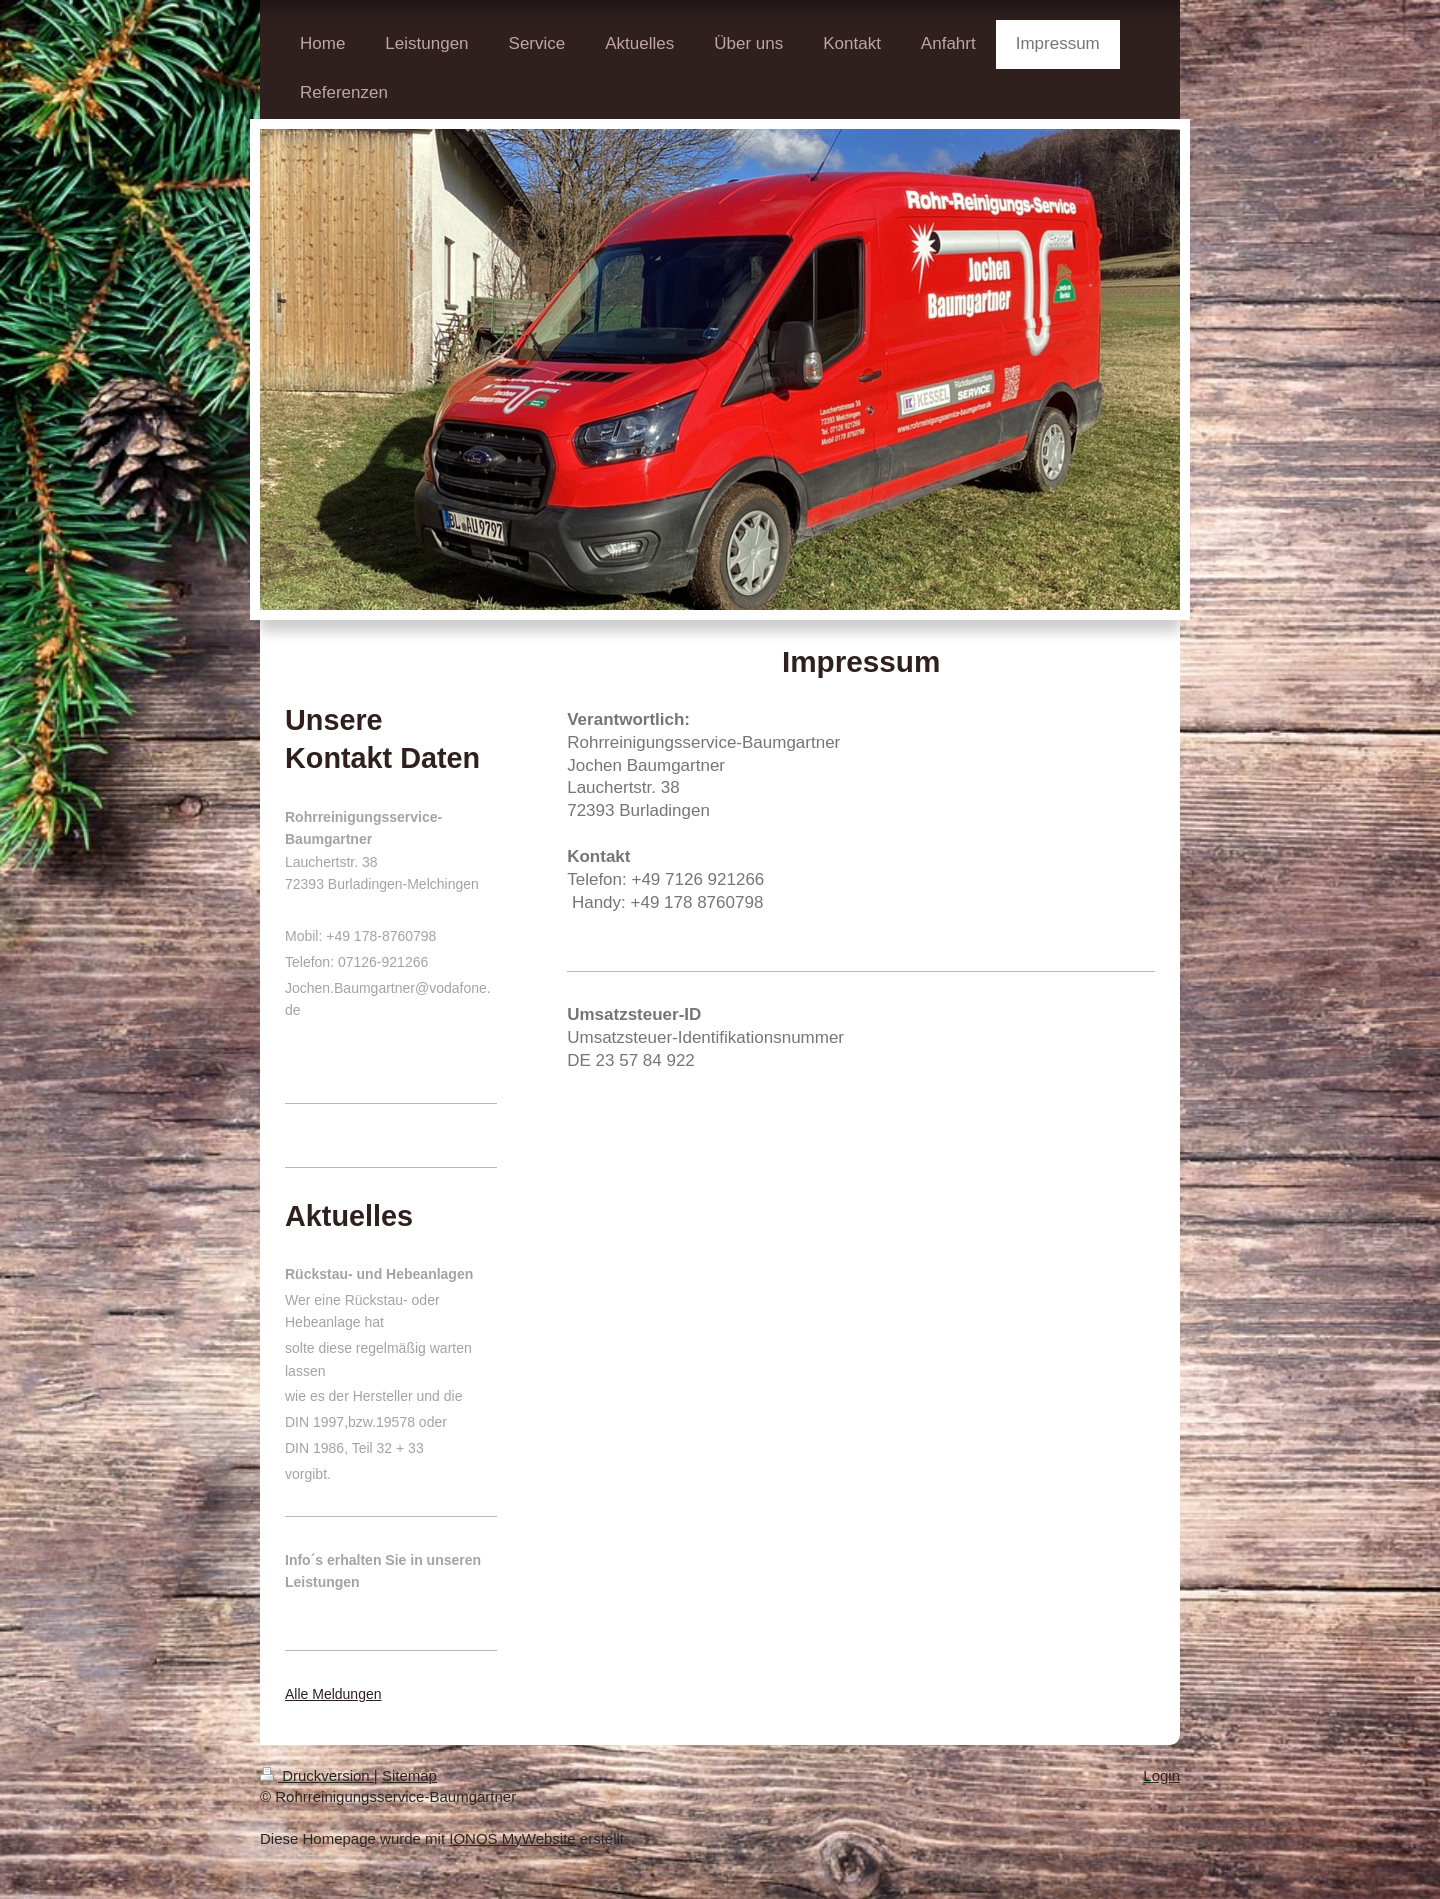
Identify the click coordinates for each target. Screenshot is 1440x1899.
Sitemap (409, 1775)
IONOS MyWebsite (512, 1838)
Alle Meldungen (333, 1694)
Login (1161, 1775)
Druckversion (317, 1775)
